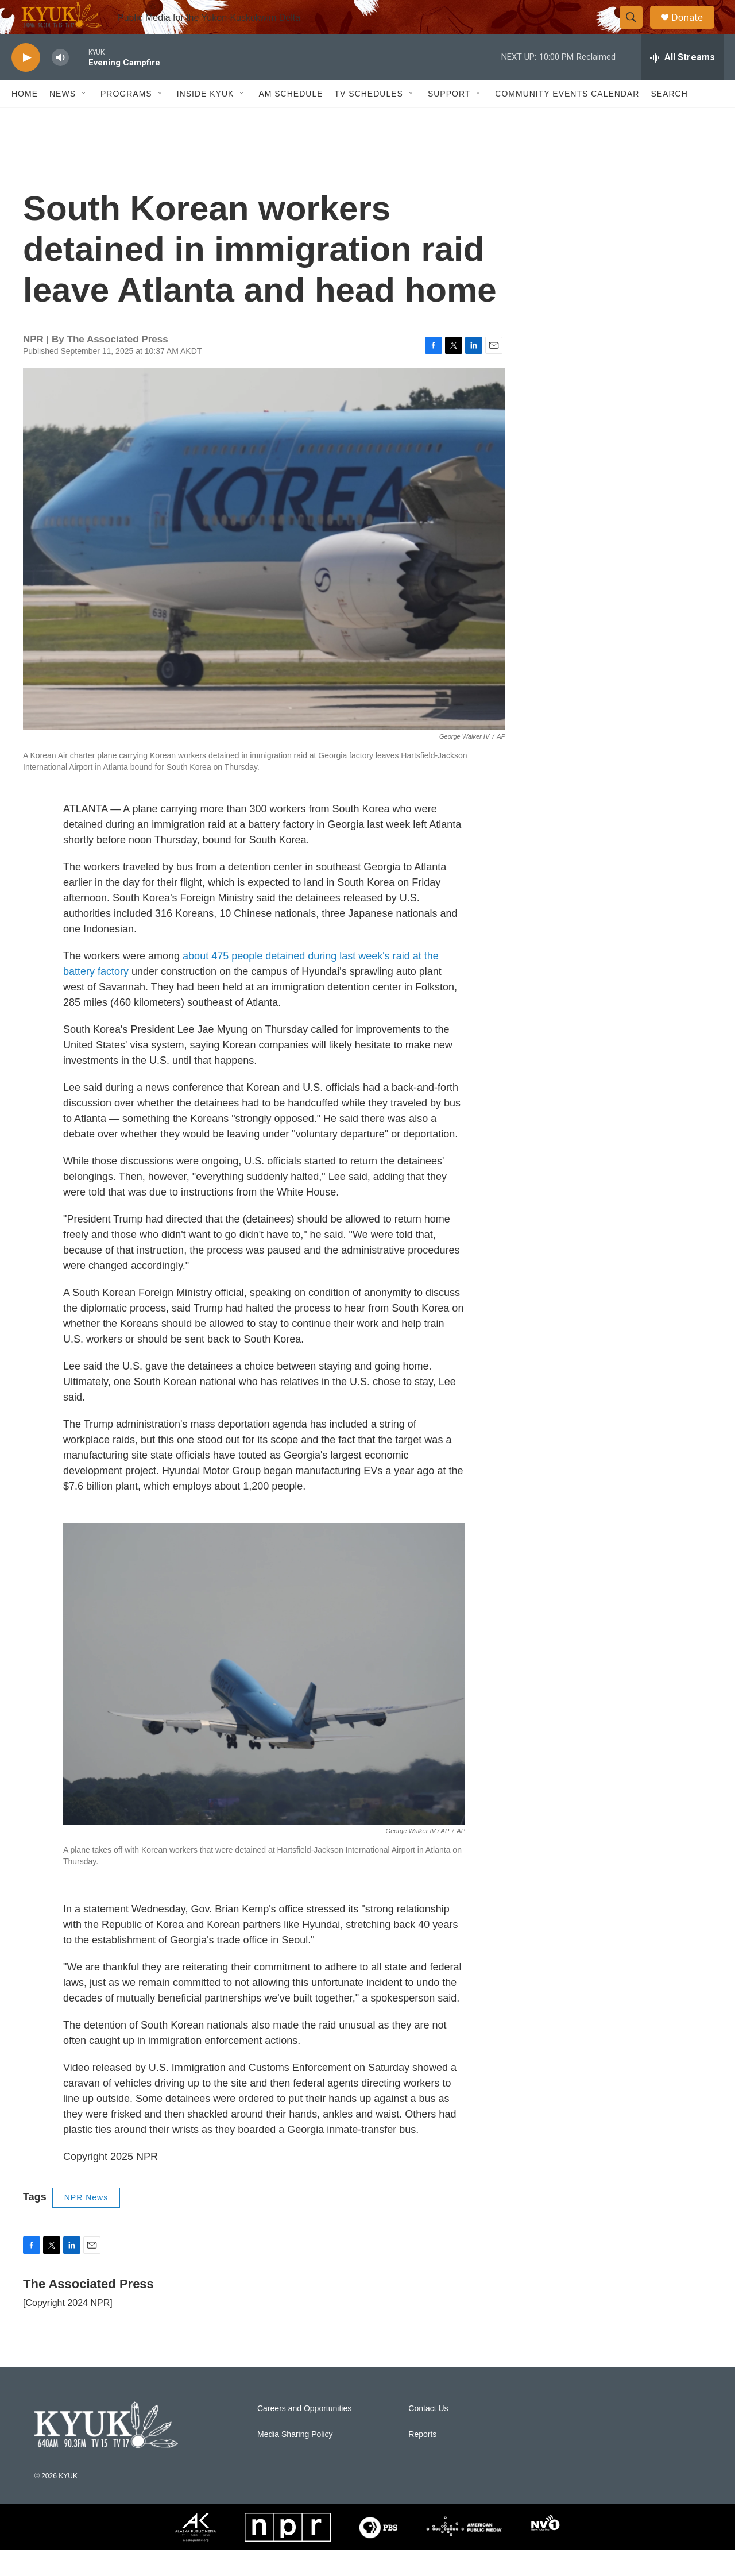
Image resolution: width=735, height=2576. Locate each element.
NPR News (86, 2223)
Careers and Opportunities (304, 2434)
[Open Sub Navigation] (84, 119)
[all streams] (682, 83)
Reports (422, 2460)
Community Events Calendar (567, 119)
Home (24, 119)
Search (669, 119)
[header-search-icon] (636, 30)
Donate (694, 30)
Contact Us (428, 2434)
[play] (26, 83)
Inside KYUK (205, 119)
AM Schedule (290, 119)
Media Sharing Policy (295, 2460)
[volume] (60, 84)
